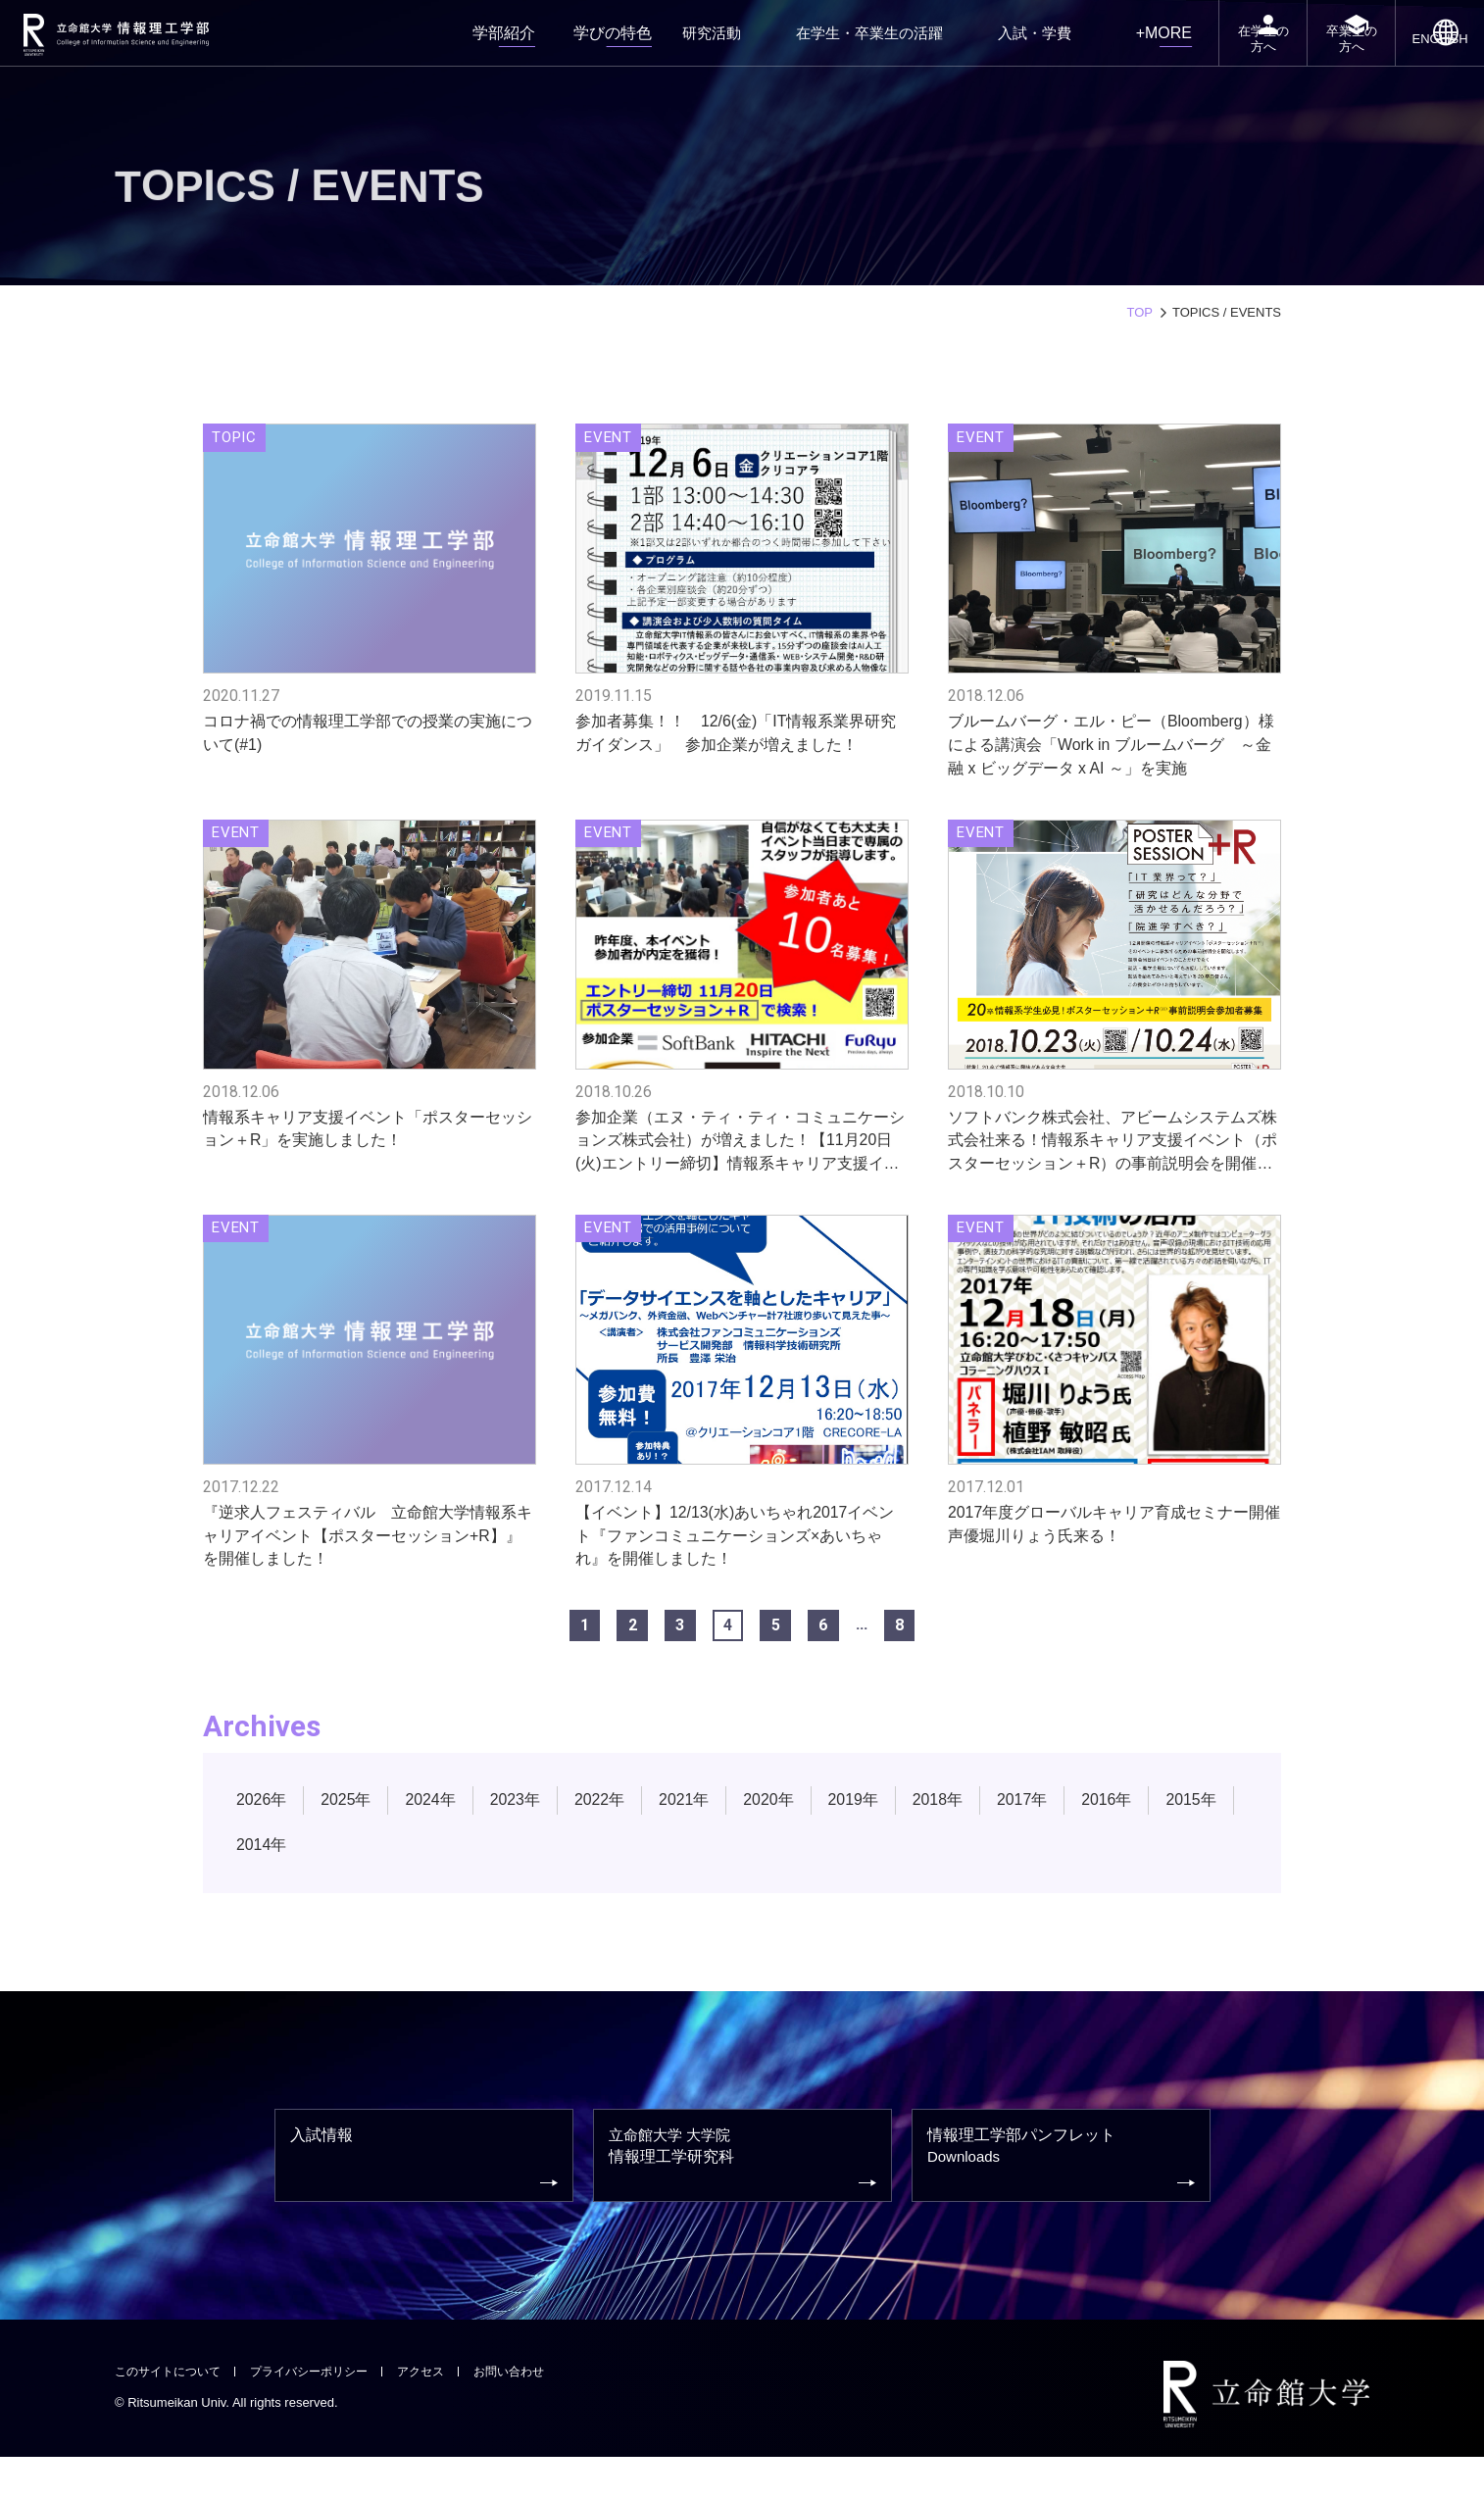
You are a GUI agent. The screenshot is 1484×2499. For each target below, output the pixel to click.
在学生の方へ (1212, 57)
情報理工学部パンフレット (1063, 2194)
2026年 (263, 1826)
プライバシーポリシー (322, 2412)
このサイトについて (172, 2412)
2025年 (351, 1826)
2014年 (351, 1871)
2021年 (703, 1826)
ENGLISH (1431, 61)
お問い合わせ (534, 2412)
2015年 (263, 1871)
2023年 (527, 1826)
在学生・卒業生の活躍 (849, 43)
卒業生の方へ (1323, 57)
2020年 (791, 1826)
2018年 (968, 1826)
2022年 (615, 1826)
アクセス (441, 2412)
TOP (1139, 312)
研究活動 (706, 43)
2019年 (880, 1826)
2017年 (1055, 1826)
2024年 (440, 1826)
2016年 (1143, 1826)
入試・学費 (993, 43)
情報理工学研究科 (745, 2195)
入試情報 (426, 2194)
